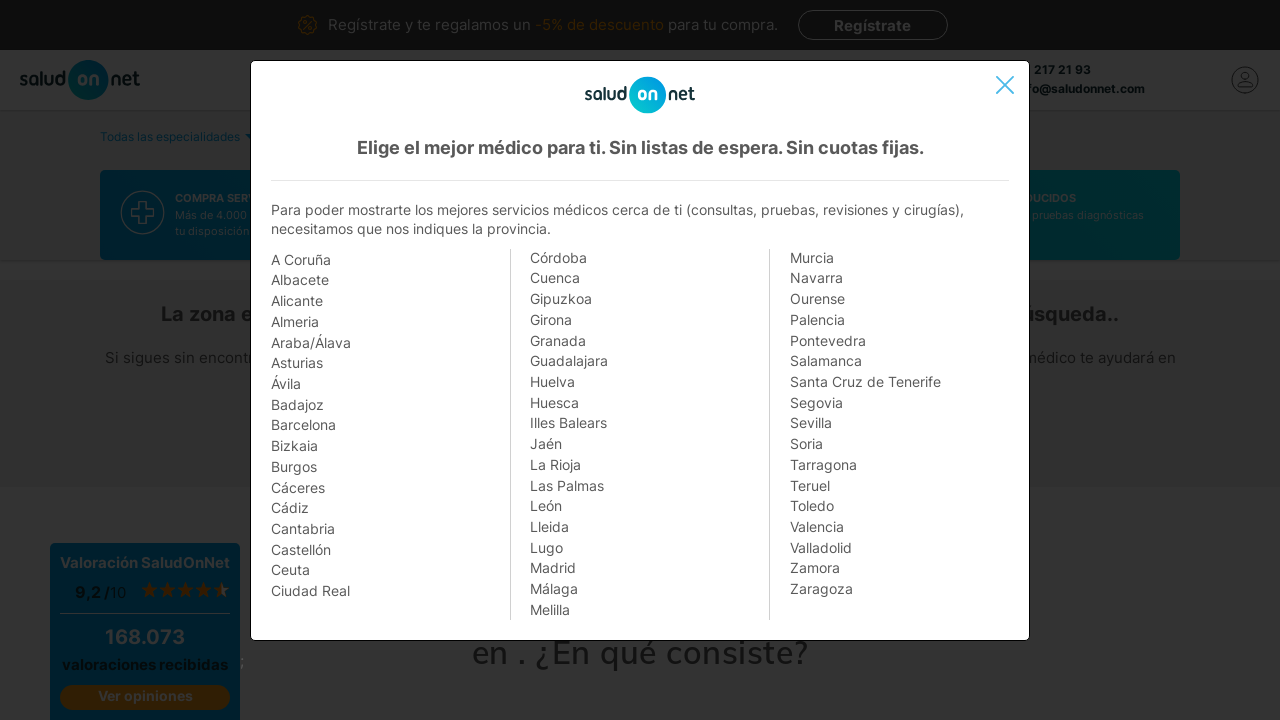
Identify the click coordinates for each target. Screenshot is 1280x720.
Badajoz (297, 404)
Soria (806, 443)
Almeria (295, 321)
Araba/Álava (311, 342)
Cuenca (555, 277)
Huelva (552, 381)
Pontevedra (828, 340)
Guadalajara (569, 360)
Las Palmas (567, 485)
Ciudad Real (310, 590)
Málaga (554, 588)
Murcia (812, 257)
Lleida (549, 526)
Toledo (812, 505)
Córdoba (558, 257)
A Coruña (301, 259)
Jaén (546, 443)
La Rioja (555, 464)
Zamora (815, 567)
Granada (558, 340)
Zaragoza (821, 588)
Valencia (817, 526)
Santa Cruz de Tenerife (865, 381)
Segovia (816, 402)
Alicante (297, 300)
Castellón (301, 549)
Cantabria (303, 528)
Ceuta (290, 569)
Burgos (294, 466)
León (546, 505)
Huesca (554, 402)
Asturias (297, 362)
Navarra (816, 277)
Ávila (286, 383)
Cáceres (298, 487)
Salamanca (826, 360)
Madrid (553, 567)
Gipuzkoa (561, 298)
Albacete (300, 279)
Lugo (546, 547)
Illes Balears (568, 422)
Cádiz (290, 507)
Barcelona (303, 424)
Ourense (817, 298)
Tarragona (823, 464)
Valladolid (821, 547)
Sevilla (811, 422)
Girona (551, 319)
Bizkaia (294, 445)
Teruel (810, 485)
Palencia (817, 319)
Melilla (550, 609)
